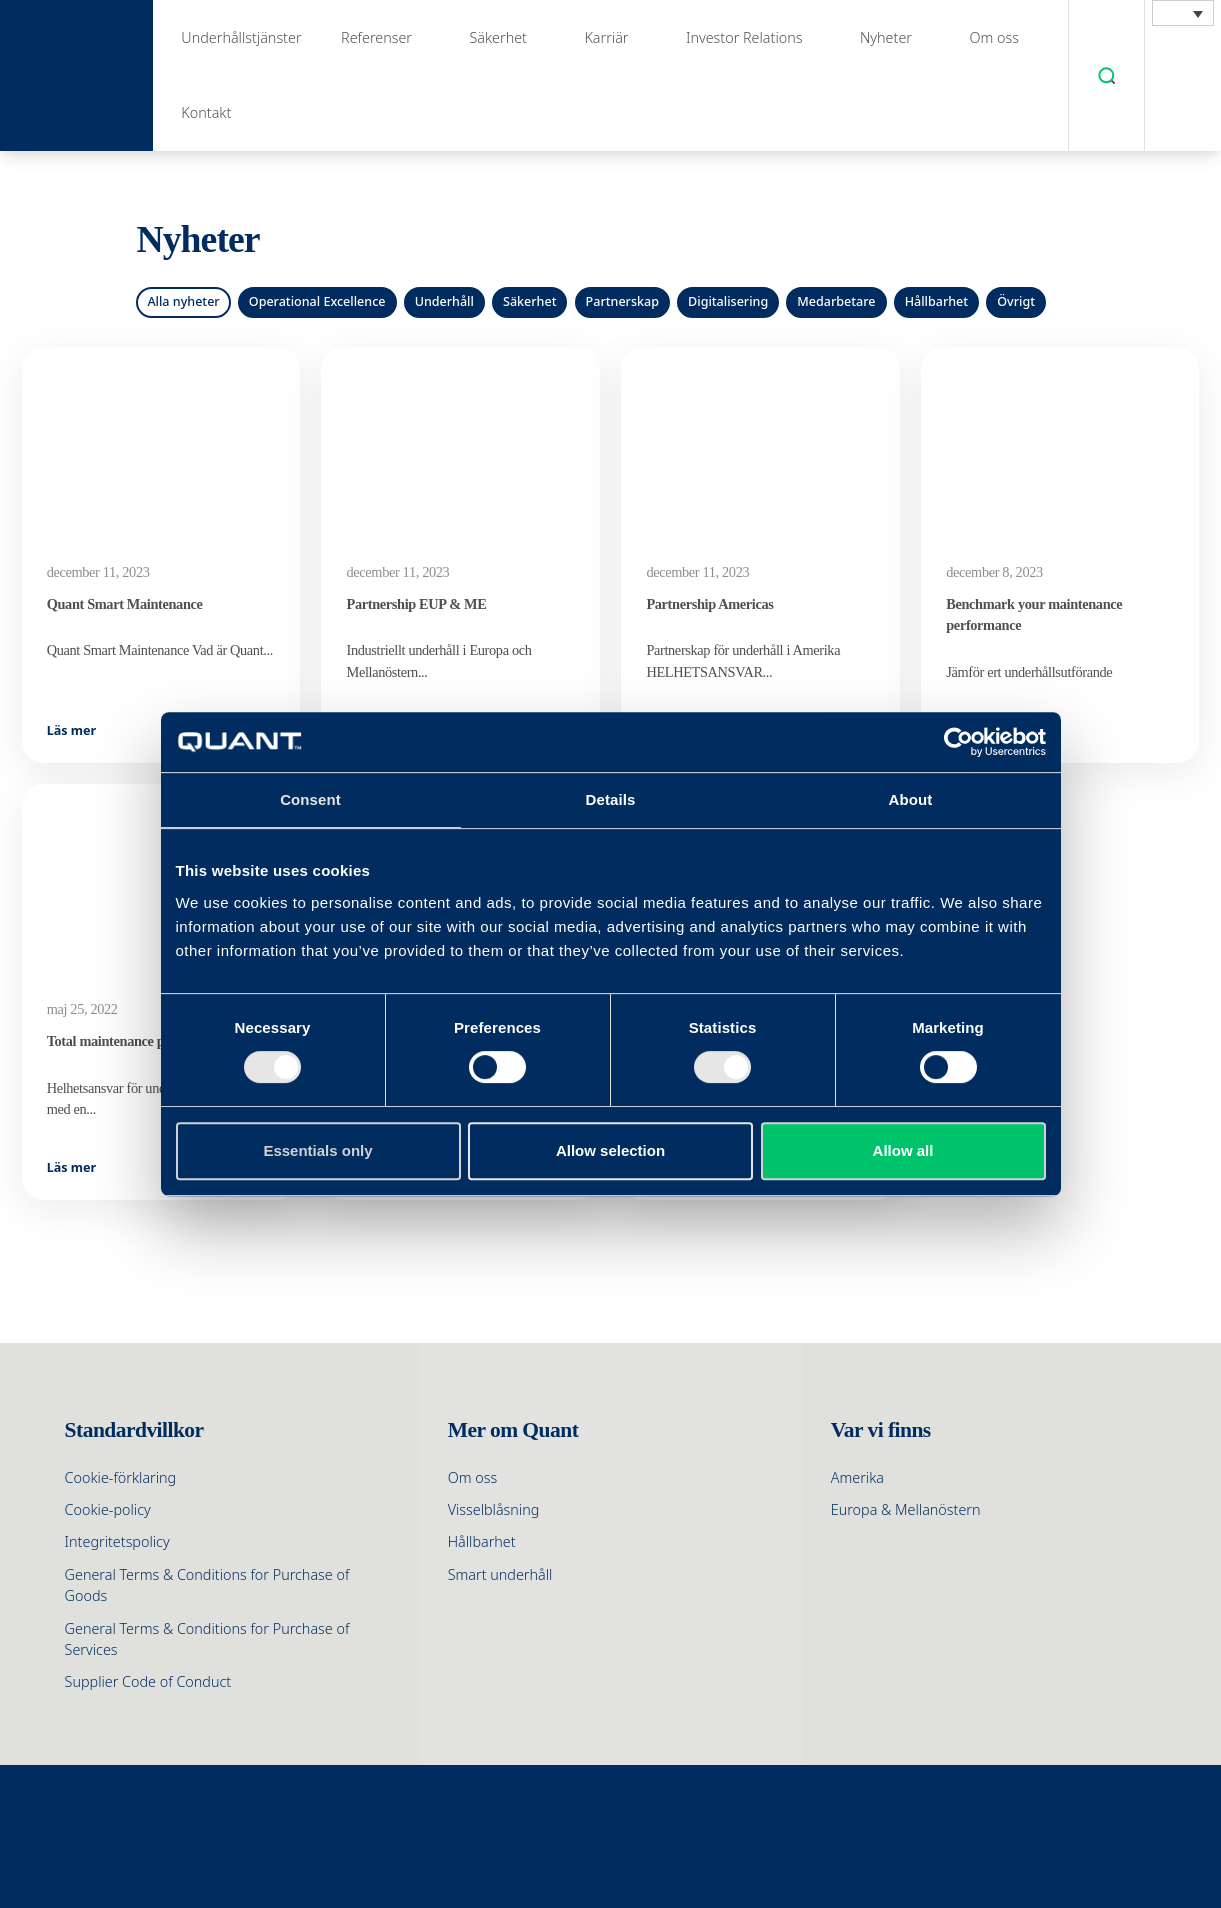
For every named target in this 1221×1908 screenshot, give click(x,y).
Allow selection (610, 1150)
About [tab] (911, 799)
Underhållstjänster (241, 37)
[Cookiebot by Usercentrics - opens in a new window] (958, 742)
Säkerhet (498, 37)
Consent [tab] (310, 799)
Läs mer (71, 730)
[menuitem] (1183, 13)
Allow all (903, 1150)
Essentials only (317, 1150)
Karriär (606, 37)
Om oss (993, 37)
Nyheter (886, 37)
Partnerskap (622, 301)
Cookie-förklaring (121, 1477)
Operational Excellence (317, 301)
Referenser (376, 37)
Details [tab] (611, 799)
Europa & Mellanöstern (906, 1509)
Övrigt (1016, 301)
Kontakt (206, 112)
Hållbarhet (936, 301)
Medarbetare (836, 301)
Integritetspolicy (117, 1541)
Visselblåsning (494, 1509)
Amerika (857, 1477)
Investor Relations (744, 37)
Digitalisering (728, 301)
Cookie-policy (108, 1509)
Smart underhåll (500, 1574)
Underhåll (444, 301)
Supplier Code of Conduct (148, 1681)
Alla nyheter (183, 301)
